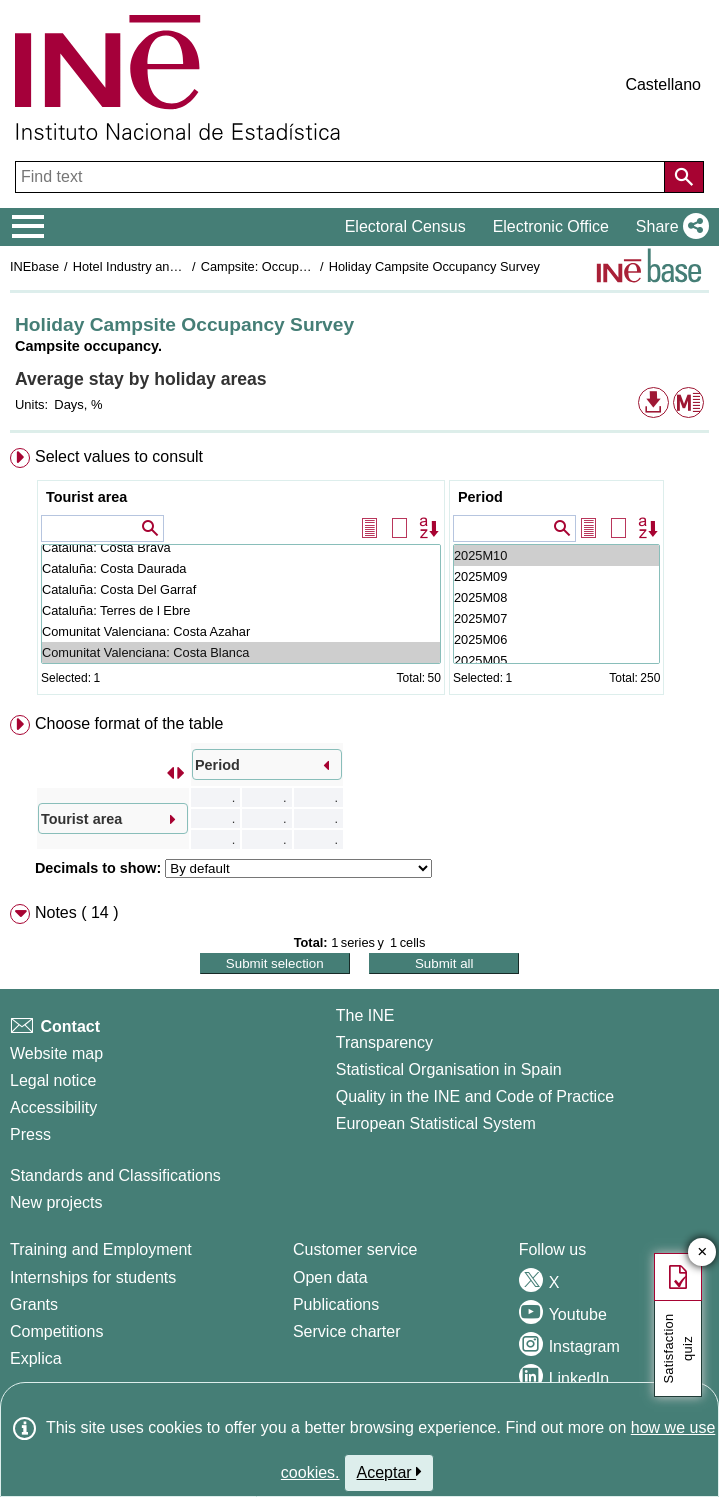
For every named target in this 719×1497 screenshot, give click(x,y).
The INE (365, 1015)
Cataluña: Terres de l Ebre (241, 610)
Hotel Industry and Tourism (149, 266)
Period (480, 497)
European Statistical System (436, 1123)
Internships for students (93, 1277)
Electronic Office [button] (551, 226)
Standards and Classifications (115, 1175)
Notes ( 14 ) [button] (77, 912)
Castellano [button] (663, 84)
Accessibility (53, 1107)
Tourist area (86, 497)
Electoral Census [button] (405, 226)
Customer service (355, 1249)
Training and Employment (101, 1249)
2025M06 (556, 639)
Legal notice (53, 1080)
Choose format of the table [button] (129, 723)
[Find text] (342, 177)
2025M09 (556, 576)
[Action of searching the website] (684, 177)
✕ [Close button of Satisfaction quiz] (702, 1252)
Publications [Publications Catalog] (336, 1304)
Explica (36, 1358)
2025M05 (556, 660)
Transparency (384, 1042)
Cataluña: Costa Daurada (241, 568)
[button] (668, 227)
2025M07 (556, 618)
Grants (34, 1304)
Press (30, 1134)
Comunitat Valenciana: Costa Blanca (241, 652)
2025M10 (556, 555)
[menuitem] (359, 575)
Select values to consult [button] (119, 456)
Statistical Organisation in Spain (449, 1069)
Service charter (347, 1331)
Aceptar (389, 1472)
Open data (330, 1277)
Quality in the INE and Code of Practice (475, 1096)
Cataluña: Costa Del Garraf (241, 589)
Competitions (56, 1331)
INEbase (34, 266)
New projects (56, 1202)
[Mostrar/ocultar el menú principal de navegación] (28, 227)
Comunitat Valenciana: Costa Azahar (241, 631)
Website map (56, 1053)
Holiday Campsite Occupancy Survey (434, 266)
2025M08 (556, 597)
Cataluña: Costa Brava (241, 547)
